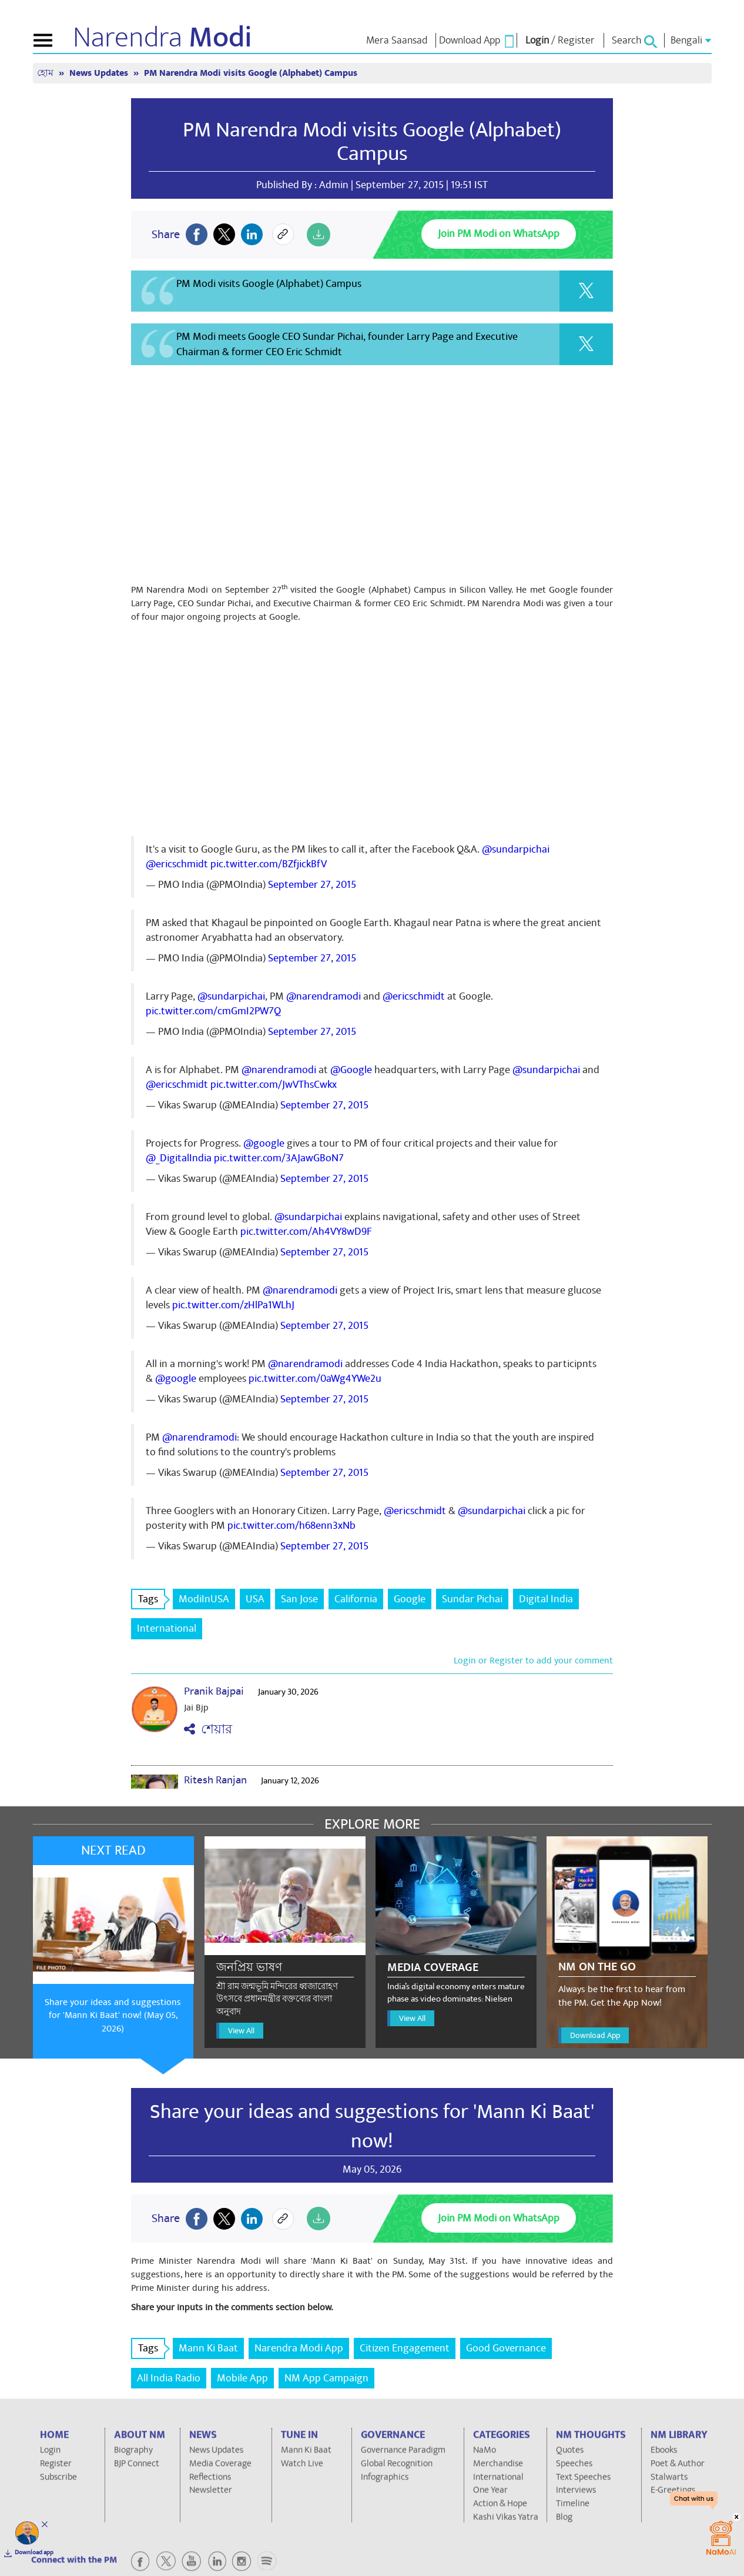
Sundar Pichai (472, 1599)
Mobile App (242, 2378)
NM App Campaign (326, 2378)
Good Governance (506, 2348)
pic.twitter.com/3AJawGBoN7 (279, 1158)
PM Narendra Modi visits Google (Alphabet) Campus (250, 73)
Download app (34, 2552)
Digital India (546, 1599)
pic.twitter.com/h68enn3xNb (291, 1525)
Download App (595, 2035)
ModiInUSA (204, 1599)
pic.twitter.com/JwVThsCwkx (273, 1084)
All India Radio (168, 2378)
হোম (46, 73)
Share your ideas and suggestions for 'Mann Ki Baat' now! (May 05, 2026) (113, 2015)
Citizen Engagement (405, 2348)
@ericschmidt (177, 864)
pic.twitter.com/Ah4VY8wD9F (306, 1231)
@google (263, 1143)
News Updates (99, 73)
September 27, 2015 (312, 884)
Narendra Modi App (298, 2348)
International (166, 1628)
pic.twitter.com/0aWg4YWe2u (315, 1378)
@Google (351, 1069)
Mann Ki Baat (208, 2348)
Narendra (162, 38)
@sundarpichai (515, 849)
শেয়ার (208, 1729)
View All (241, 2030)
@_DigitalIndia (179, 1158)
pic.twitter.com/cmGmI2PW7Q (213, 1011)
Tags (151, 1599)
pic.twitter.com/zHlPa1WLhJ (233, 1305)
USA (255, 1599)
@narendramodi (323, 996)
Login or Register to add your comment (533, 1660)
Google (409, 1599)
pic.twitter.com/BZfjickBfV (268, 864)
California (355, 1599)
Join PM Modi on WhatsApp (498, 233)
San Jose (299, 1599)
